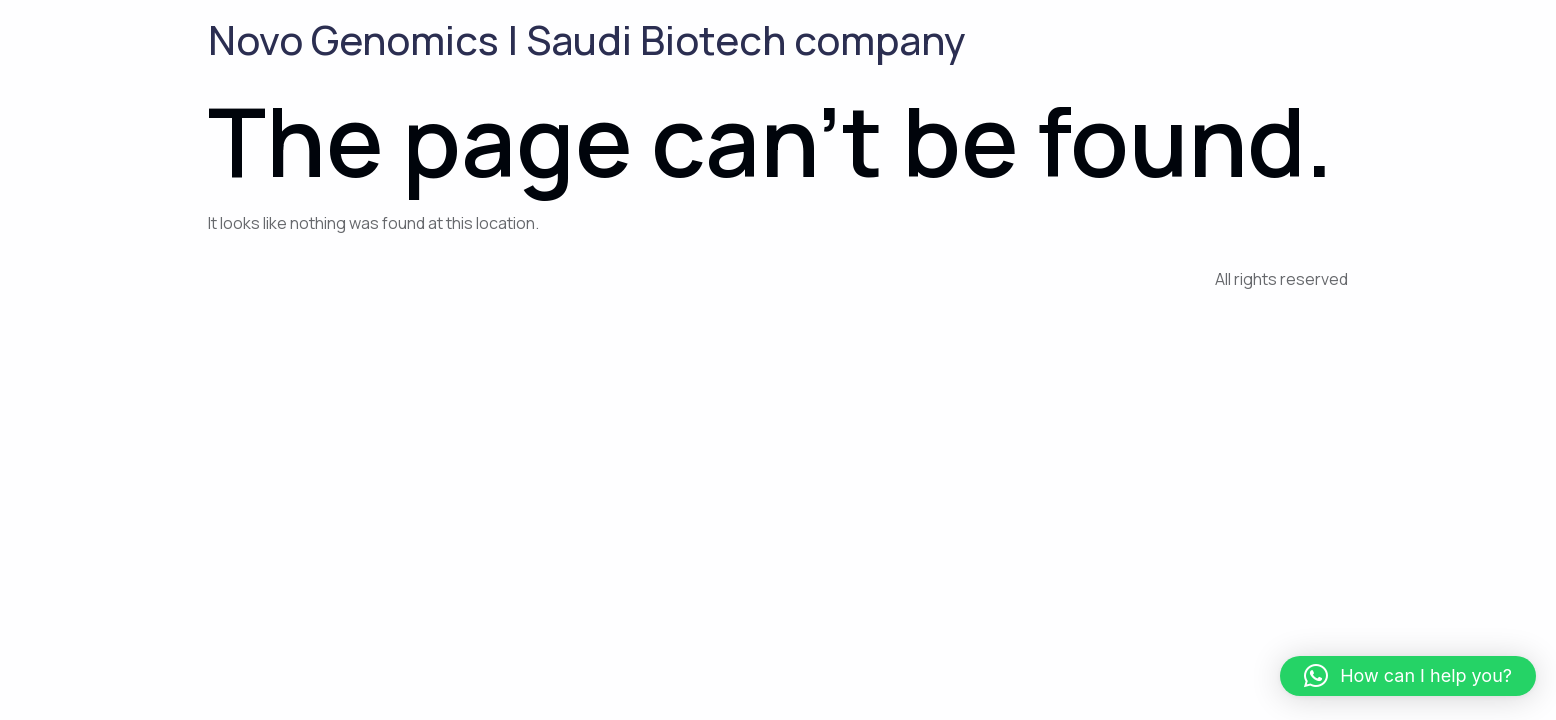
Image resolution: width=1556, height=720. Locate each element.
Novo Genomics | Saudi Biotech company (587, 39)
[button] (1408, 676)
